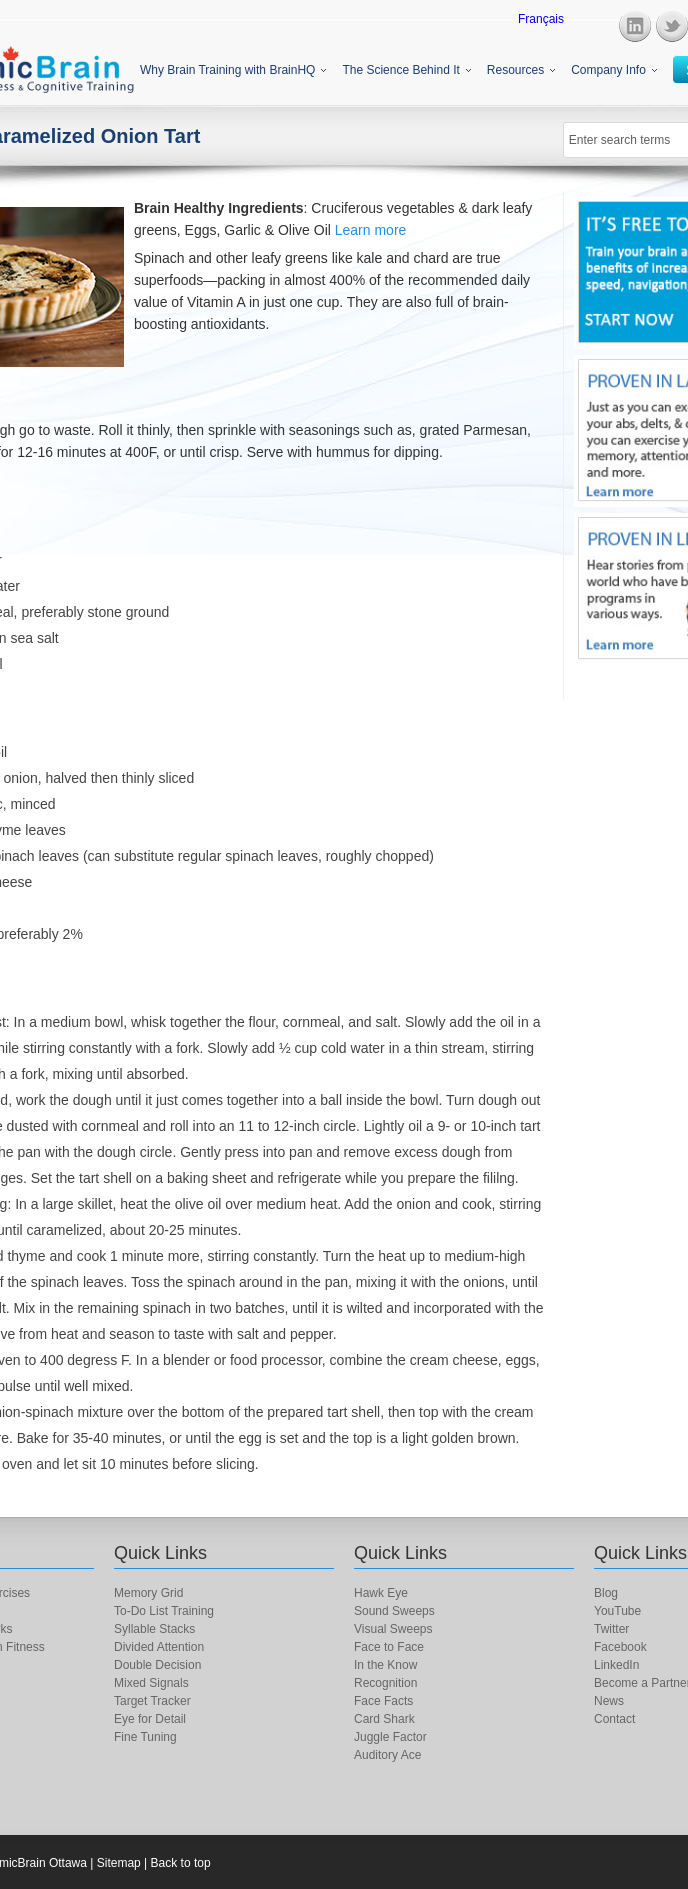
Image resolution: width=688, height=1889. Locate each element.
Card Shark (384, 1719)
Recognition (385, 1683)
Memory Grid (148, 1593)
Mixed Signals (151, 1683)
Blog (606, 1593)
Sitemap (119, 1863)
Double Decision (157, 1665)
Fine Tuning (145, 1737)
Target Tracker (152, 1701)
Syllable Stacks (154, 1629)
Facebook (620, 1647)
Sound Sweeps (394, 1611)
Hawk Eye (381, 1593)
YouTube (617, 1611)
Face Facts (383, 1701)
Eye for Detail (150, 1719)
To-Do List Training (164, 1611)
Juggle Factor (390, 1737)
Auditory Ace (387, 1755)
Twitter (611, 1629)
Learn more (371, 230)
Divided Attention (159, 1647)
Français (541, 19)
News (609, 1701)
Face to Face (389, 1647)
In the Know (385, 1665)
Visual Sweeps (393, 1629)
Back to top (181, 1863)
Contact (614, 1719)
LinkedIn (616, 1665)
